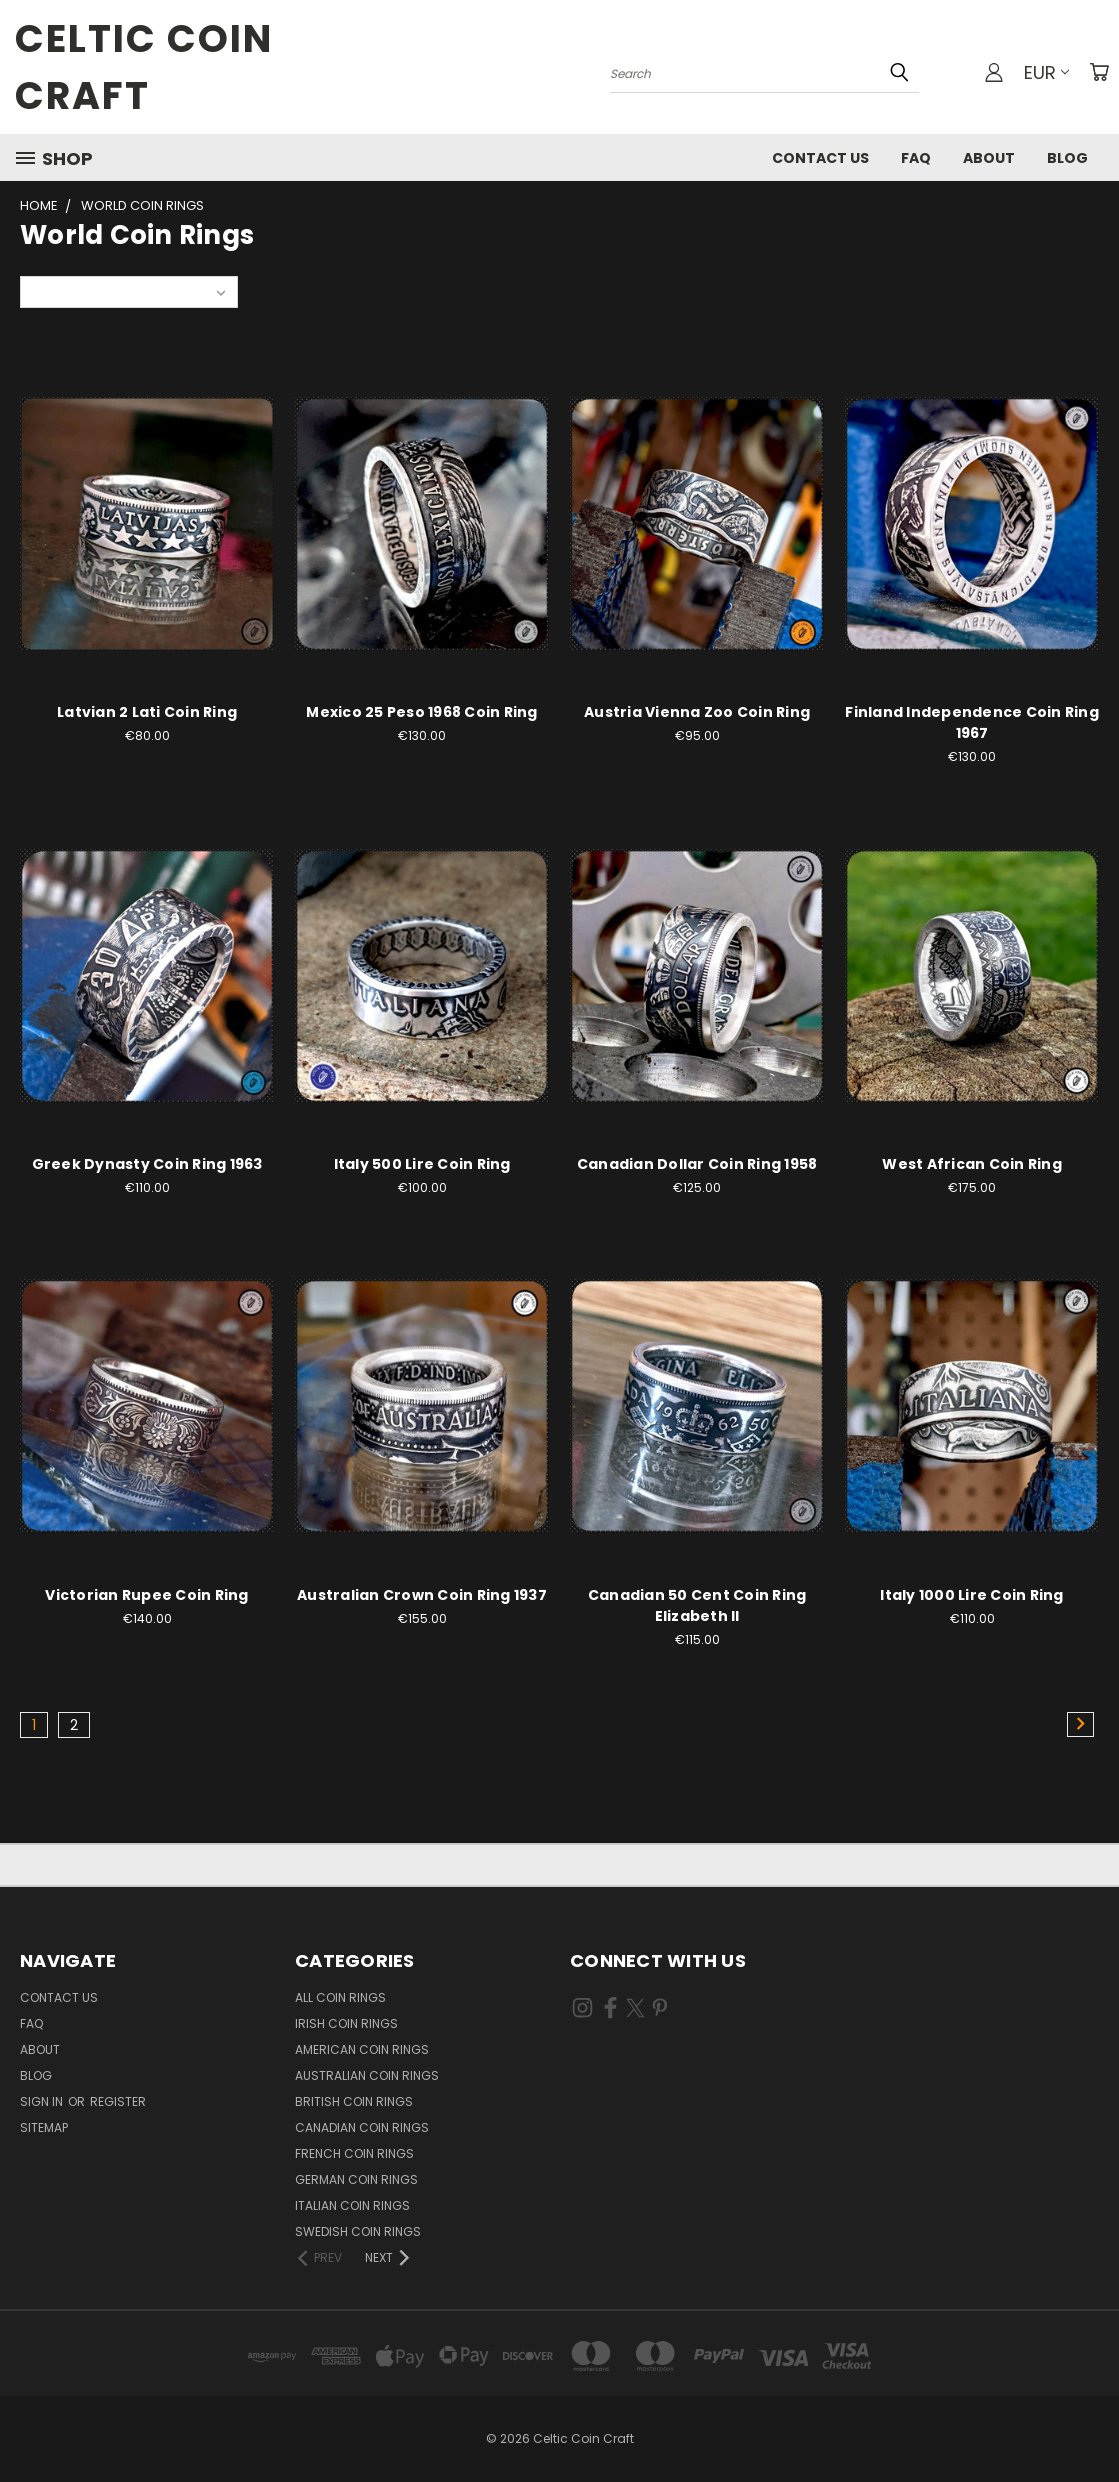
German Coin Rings (356, 2179)
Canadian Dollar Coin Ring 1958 (697, 1164)
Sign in (43, 2101)
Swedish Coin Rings (358, 2231)
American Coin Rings (362, 2049)
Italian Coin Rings (352, 2205)
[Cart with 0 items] (1099, 72)
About (989, 158)
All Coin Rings (340, 1997)
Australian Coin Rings (367, 2075)
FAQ (916, 158)
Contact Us (820, 158)
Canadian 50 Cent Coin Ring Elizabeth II (697, 1605)
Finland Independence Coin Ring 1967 (972, 722)
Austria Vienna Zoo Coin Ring (697, 712)
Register (118, 2101)
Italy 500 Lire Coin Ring (422, 1164)
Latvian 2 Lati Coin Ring (147, 712)
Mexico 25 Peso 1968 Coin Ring (421, 712)
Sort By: (55, 291)
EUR (1046, 72)
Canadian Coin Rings (362, 2127)
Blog (1067, 158)
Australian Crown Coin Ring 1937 (422, 1595)
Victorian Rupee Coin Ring (146, 1595)
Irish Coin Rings (346, 2023)
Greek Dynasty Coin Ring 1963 (147, 1164)
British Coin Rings (354, 2101)
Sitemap (44, 2127)
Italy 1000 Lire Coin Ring (971, 1595)
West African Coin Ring (972, 1164)
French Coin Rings (354, 2153)
